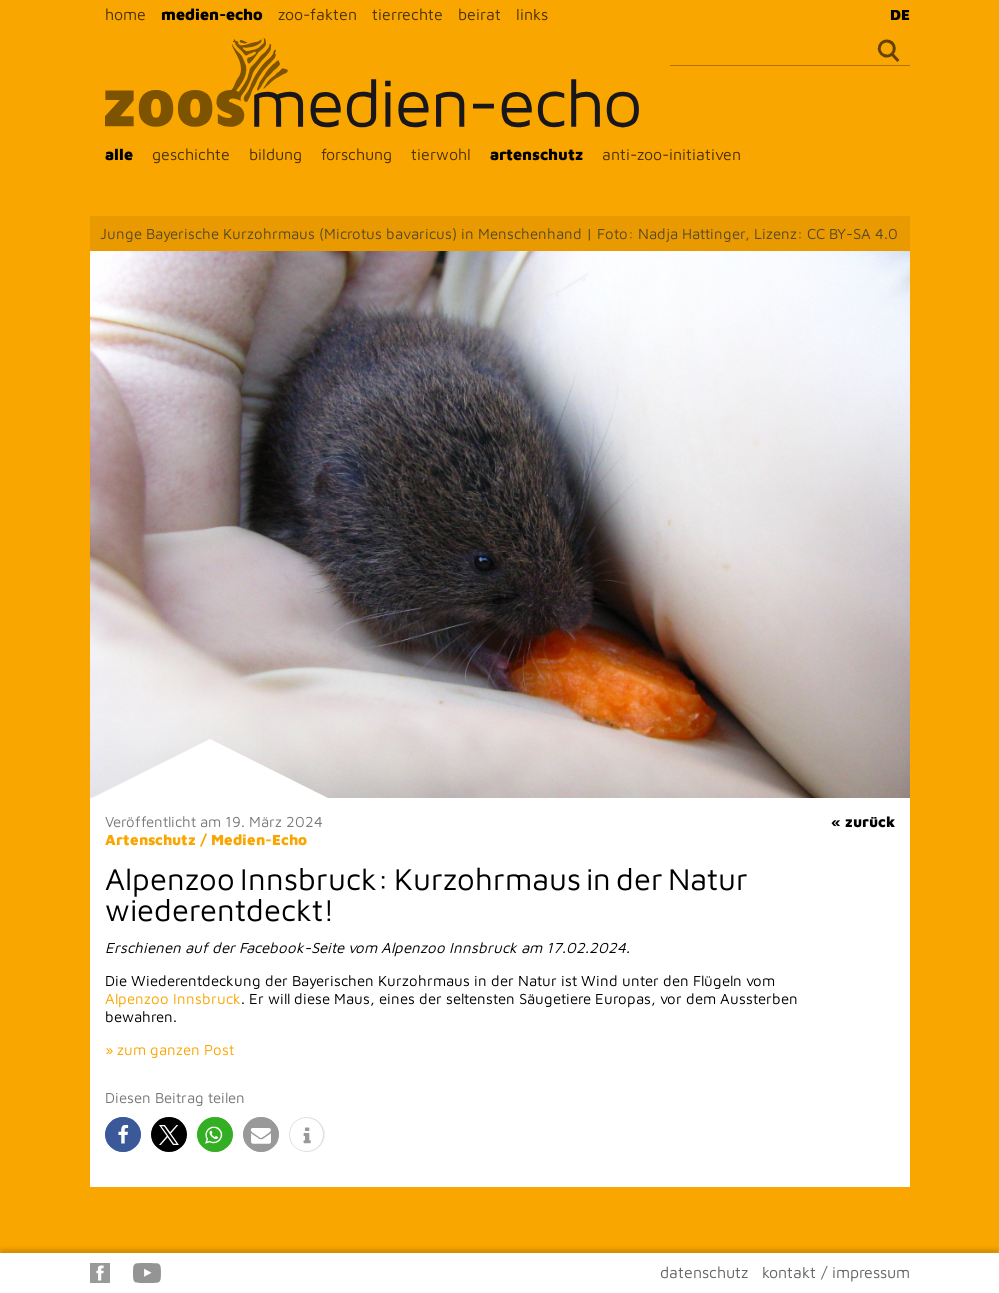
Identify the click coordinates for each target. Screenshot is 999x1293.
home (125, 14)
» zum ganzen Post (169, 1049)
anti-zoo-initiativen (671, 154)
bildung (275, 154)
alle (119, 154)
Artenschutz (150, 839)
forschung (356, 154)
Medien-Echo (259, 839)
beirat (479, 14)
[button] (123, 1134)
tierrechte (407, 14)
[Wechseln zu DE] (895, 14)
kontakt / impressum (836, 1272)
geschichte (191, 154)
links (532, 14)
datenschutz (704, 1272)
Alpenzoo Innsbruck (173, 998)
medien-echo (212, 14)
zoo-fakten (317, 14)
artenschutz (536, 154)
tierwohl (441, 154)
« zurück (863, 821)
